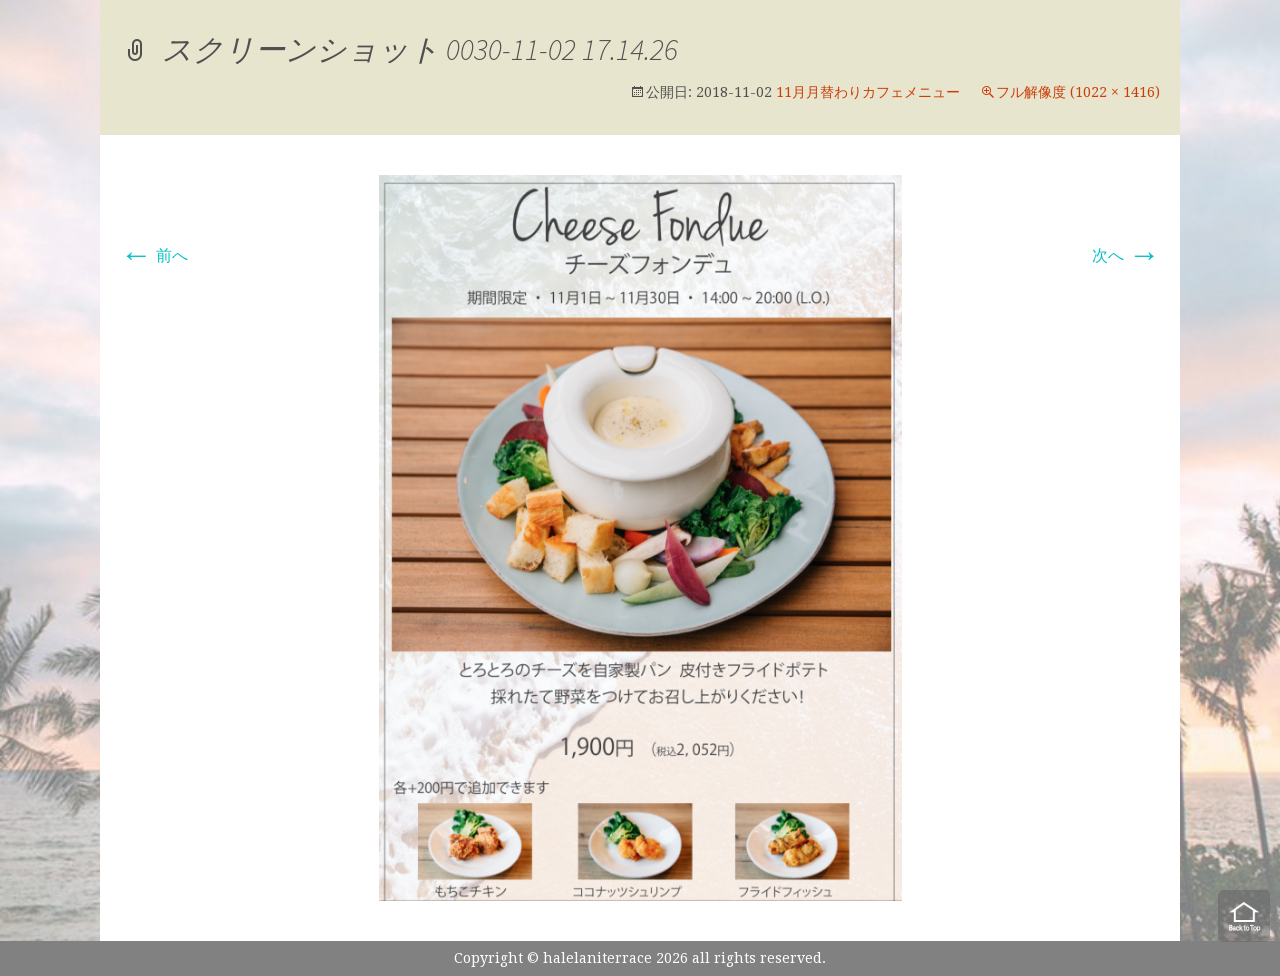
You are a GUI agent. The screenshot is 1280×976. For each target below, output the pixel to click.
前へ (154, 255)
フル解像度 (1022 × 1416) (1078, 92)
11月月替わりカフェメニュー (868, 92)
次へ (1126, 255)
